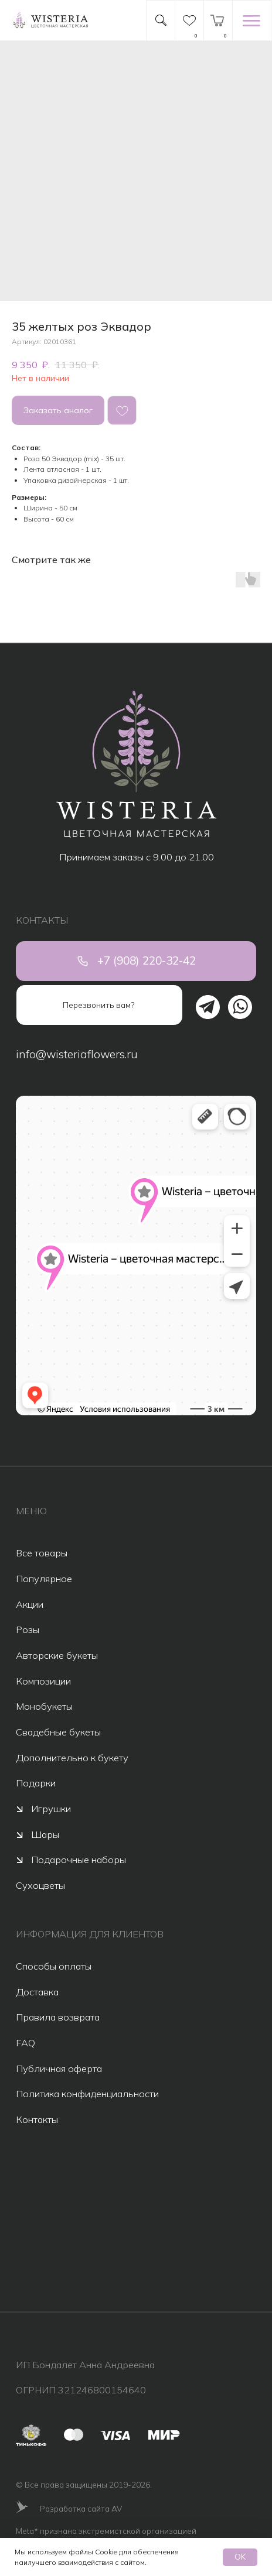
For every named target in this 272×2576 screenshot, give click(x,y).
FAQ (25, 2043)
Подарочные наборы (78, 1859)
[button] (99, 1005)
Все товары (41, 1553)
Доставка (37, 1992)
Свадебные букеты (58, 1732)
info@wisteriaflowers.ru (77, 1054)
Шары (45, 1834)
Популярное (44, 1578)
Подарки (36, 1783)
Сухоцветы (40, 1885)
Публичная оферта (59, 2068)
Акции (29, 1604)
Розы (27, 1629)
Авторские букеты (57, 1655)
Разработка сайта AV (81, 2508)
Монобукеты (44, 1706)
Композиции (43, 1681)
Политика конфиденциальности (87, 2094)
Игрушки (51, 1808)
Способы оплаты (53, 1966)
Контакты (37, 2119)
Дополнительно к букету (72, 1758)
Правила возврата (58, 2017)
